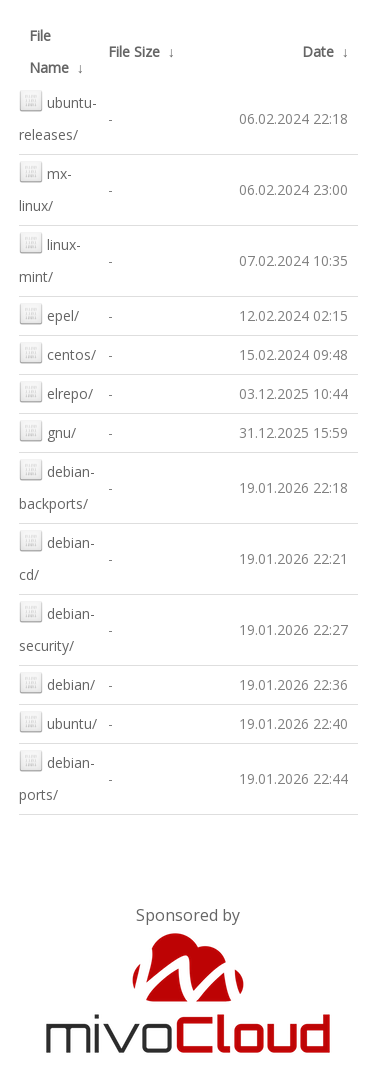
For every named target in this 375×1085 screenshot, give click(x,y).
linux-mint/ (50, 258)
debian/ (57, 682)
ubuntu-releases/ (58, 116)
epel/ (49, 313)
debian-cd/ (57, 556)
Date (318, 51)
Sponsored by (188, 915)
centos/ (57, 352)
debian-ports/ (57, 776)
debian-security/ (57, 627)
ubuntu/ (58, 721)
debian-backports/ (57, 485)
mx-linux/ (45, 187)
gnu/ (47, 430)
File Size (134, 51)
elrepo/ (56, 391)
